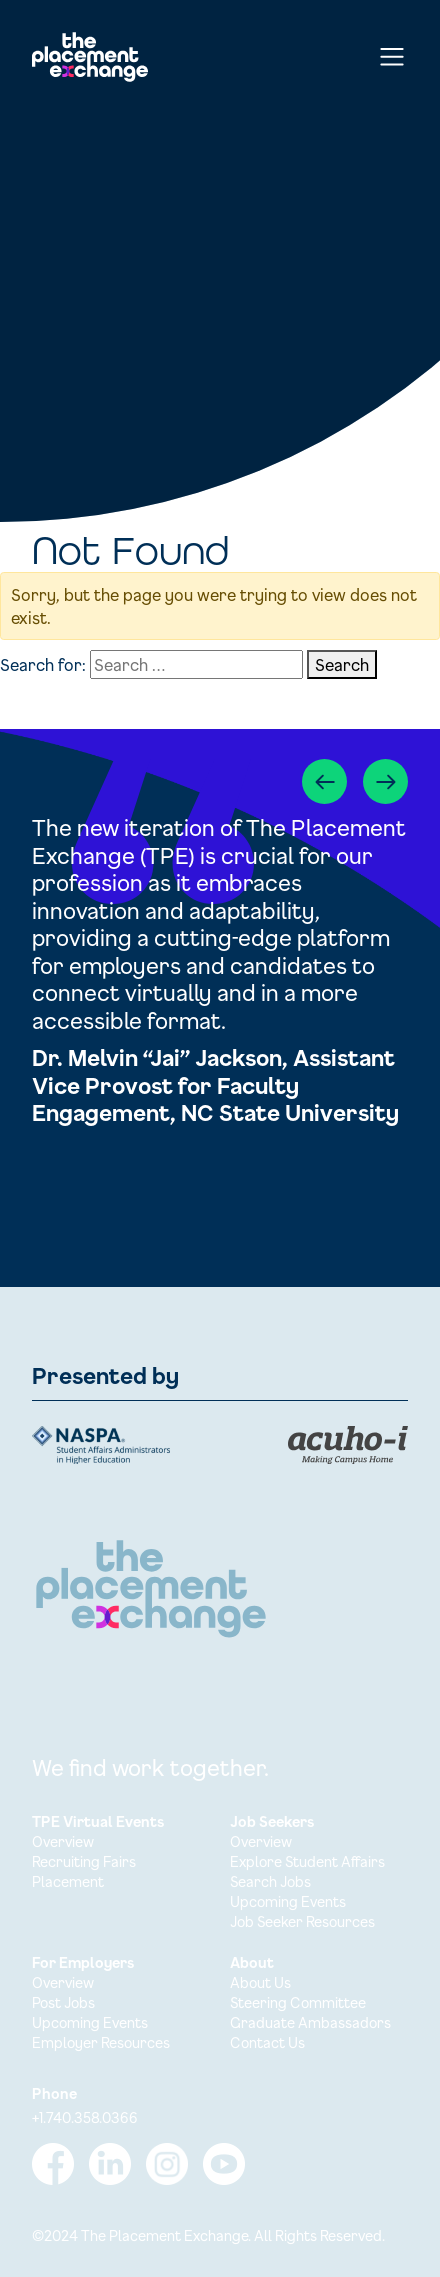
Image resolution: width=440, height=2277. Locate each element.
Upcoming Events (288, 1901)
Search (342, 664)
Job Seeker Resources (302, 1921)
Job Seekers (272, 1821)
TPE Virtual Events (98, 1821)
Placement (68, 1881)
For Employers (83, 1962)
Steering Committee (298, 2002)
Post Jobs (63, 2002)
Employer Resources (101, 2042)
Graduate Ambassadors (310, 2022)
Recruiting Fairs (84, 1861)
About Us (260, 1982)
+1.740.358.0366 (85, 2117)
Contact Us (267, 2042)
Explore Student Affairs (307, 1861)
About (252, 1962)
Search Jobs (270, 1881)
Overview (63, 1841)
